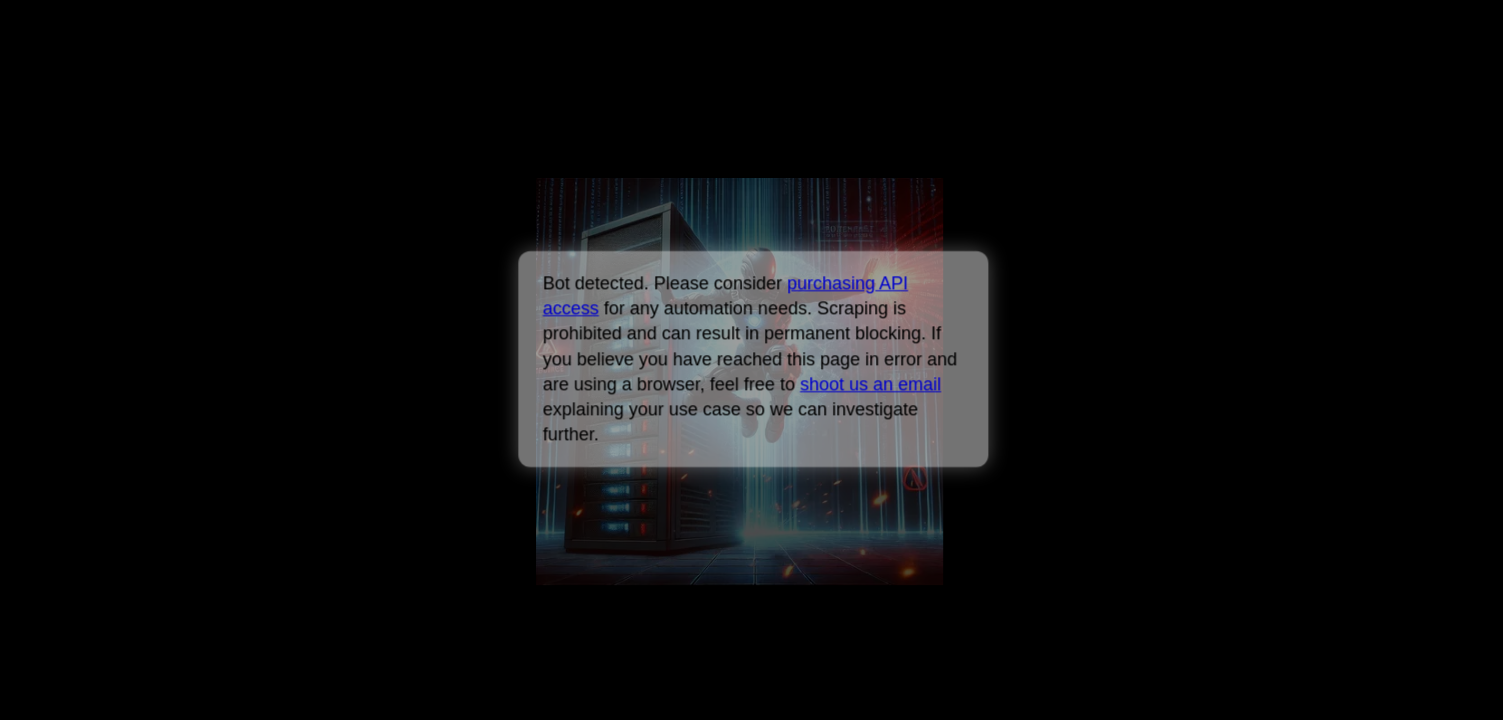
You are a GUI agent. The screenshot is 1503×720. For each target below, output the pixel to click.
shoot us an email (870, 384)
